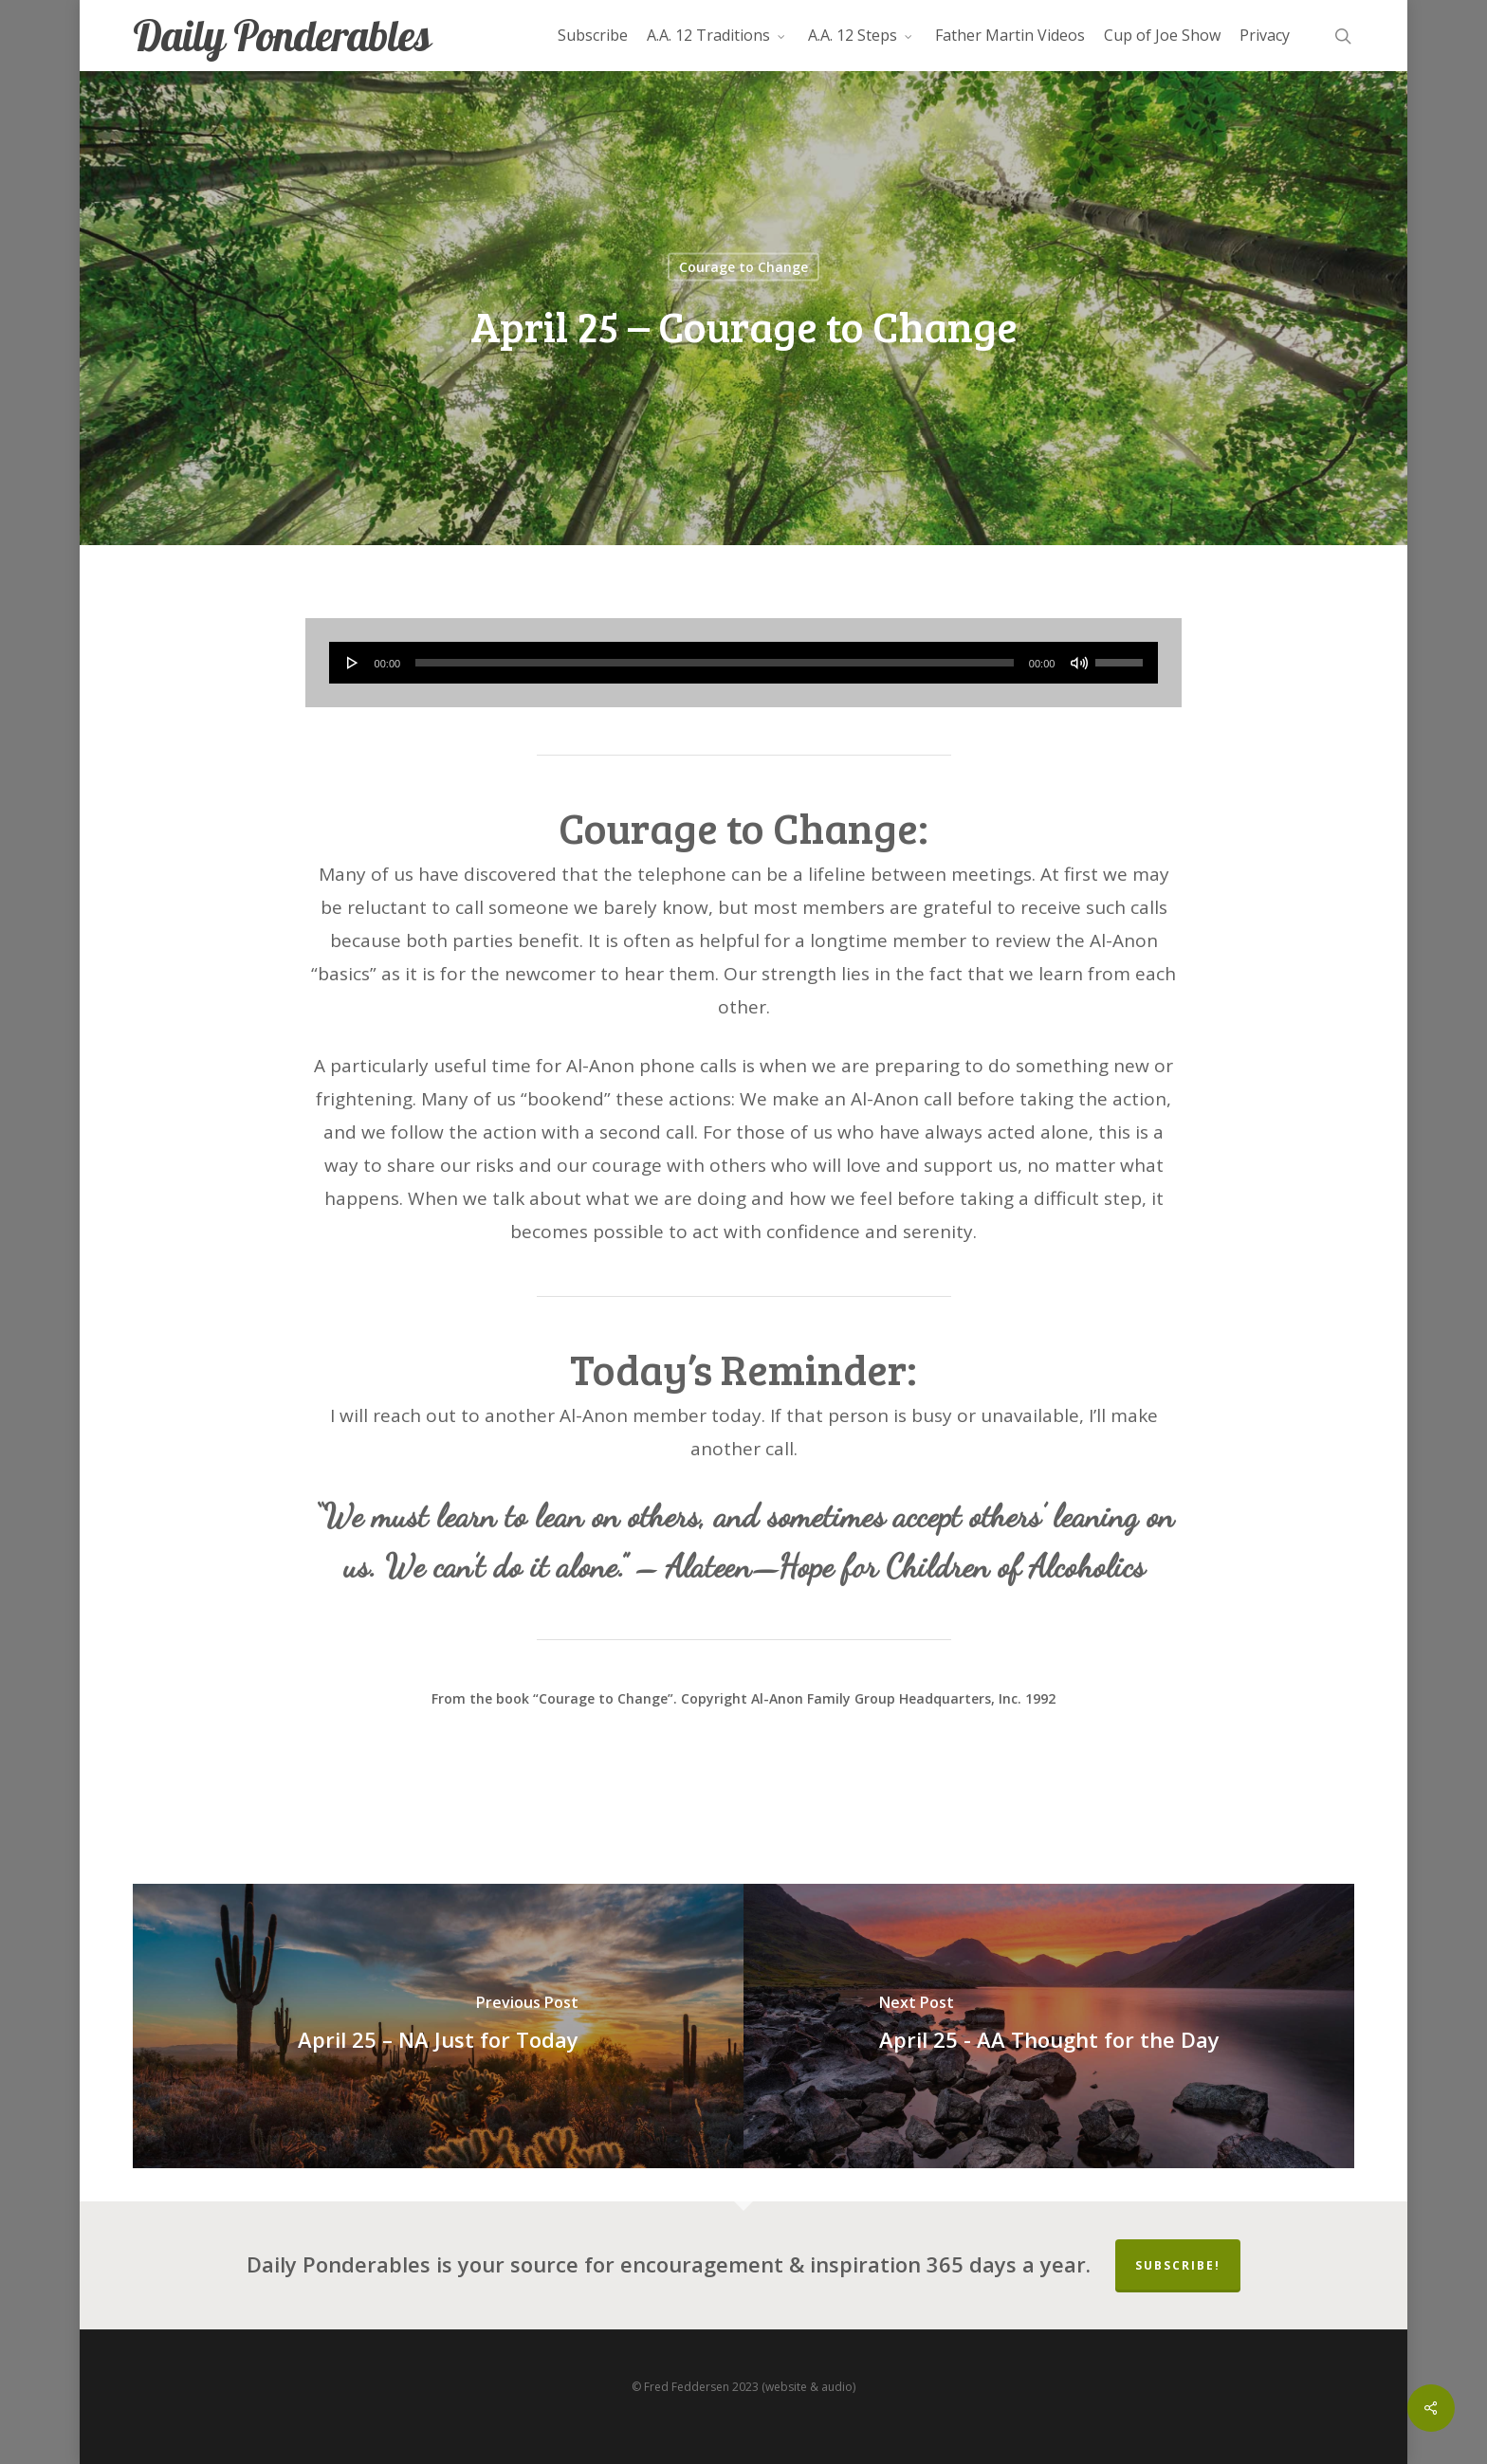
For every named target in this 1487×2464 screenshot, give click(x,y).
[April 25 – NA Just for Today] (438, 2026)
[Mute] (1079, 662)
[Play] (352, 662)
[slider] (714, 662)
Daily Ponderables (282, 35)
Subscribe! (1178, 2265)
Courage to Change (743, 267)
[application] (744, 663)
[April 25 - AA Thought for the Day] (1049, 2026)
